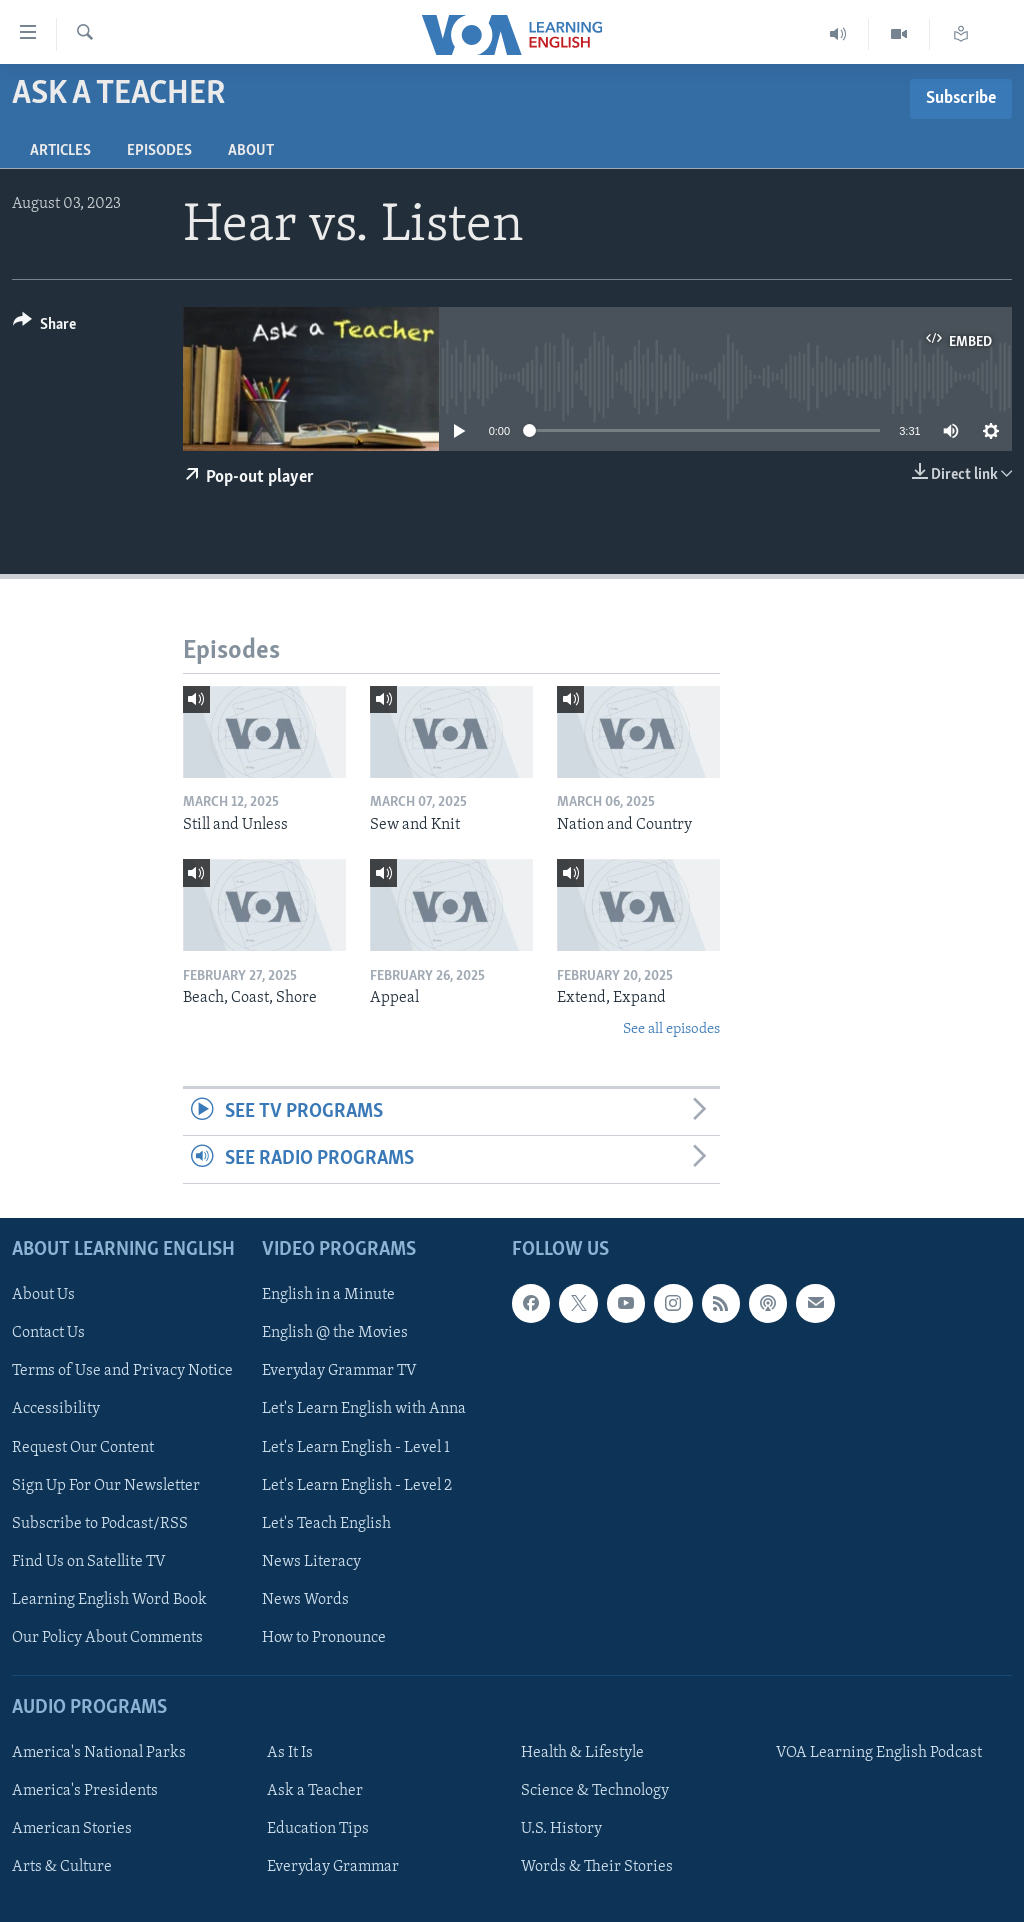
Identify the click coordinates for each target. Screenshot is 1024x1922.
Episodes (159, 151)
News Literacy (311, 1561)
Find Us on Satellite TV (89, 1561)
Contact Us (48, 1333)
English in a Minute (328, 1295)
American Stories (72, 1829)
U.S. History (561, 1829)
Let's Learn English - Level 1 (356, 1447)
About (251, 151)
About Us (43, 1295)
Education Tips (318, 1829)
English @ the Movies (335, 1333)
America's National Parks (99, 1753)
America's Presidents (85, 1791)
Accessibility (56, 1409)
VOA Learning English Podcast (879, 1753)
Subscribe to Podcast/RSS (100, 1523)
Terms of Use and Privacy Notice (122, 1371)
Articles (60, 151)
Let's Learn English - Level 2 (357, 1485)
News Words (305, 1599)
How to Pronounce (324, 1637)
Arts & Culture (62, 1867)
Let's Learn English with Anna (364, 1409)
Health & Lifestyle (582, 1753)
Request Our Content (83, 1447)
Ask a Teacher (315, 1791)
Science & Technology (595, 1791)
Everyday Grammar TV (339, 1371)
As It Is (290, 1753)
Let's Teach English (326, 1523)
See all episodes (671, 1029)
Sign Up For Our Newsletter (106, 1485)
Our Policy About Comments (107, 1637)
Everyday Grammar (333, 1867)
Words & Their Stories (597, 1867)
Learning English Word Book (109, 1599)
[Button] (44, 327)
